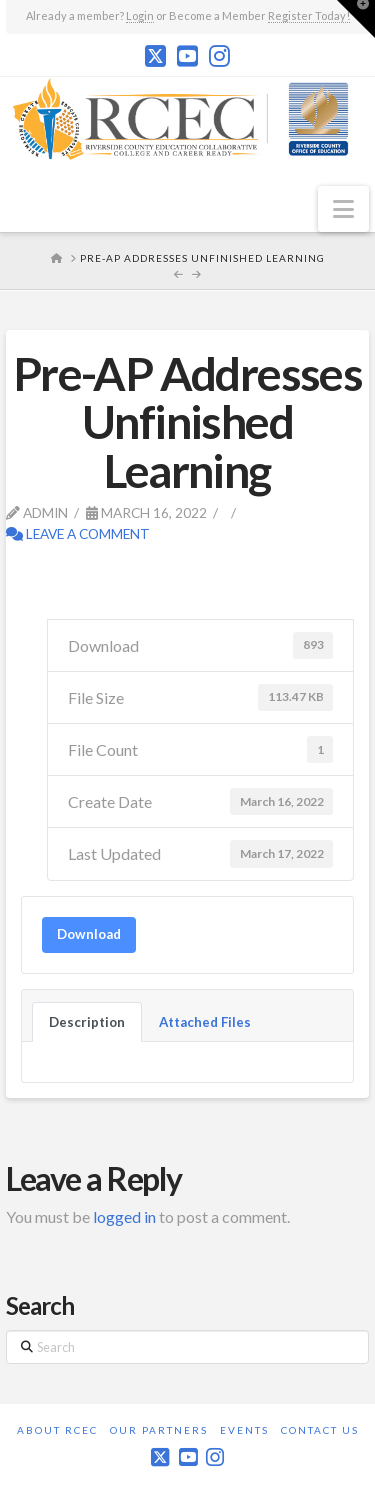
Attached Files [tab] (205, 1022)
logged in (124, 1216)
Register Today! (309, 15)
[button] (343, 209)
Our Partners (159, 1430)
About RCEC (57, 1430)
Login (140, 15)
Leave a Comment (78, 533)
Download (89, 934)
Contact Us (320, 1430)
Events (244, 1430)
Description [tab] (87, 1022)
